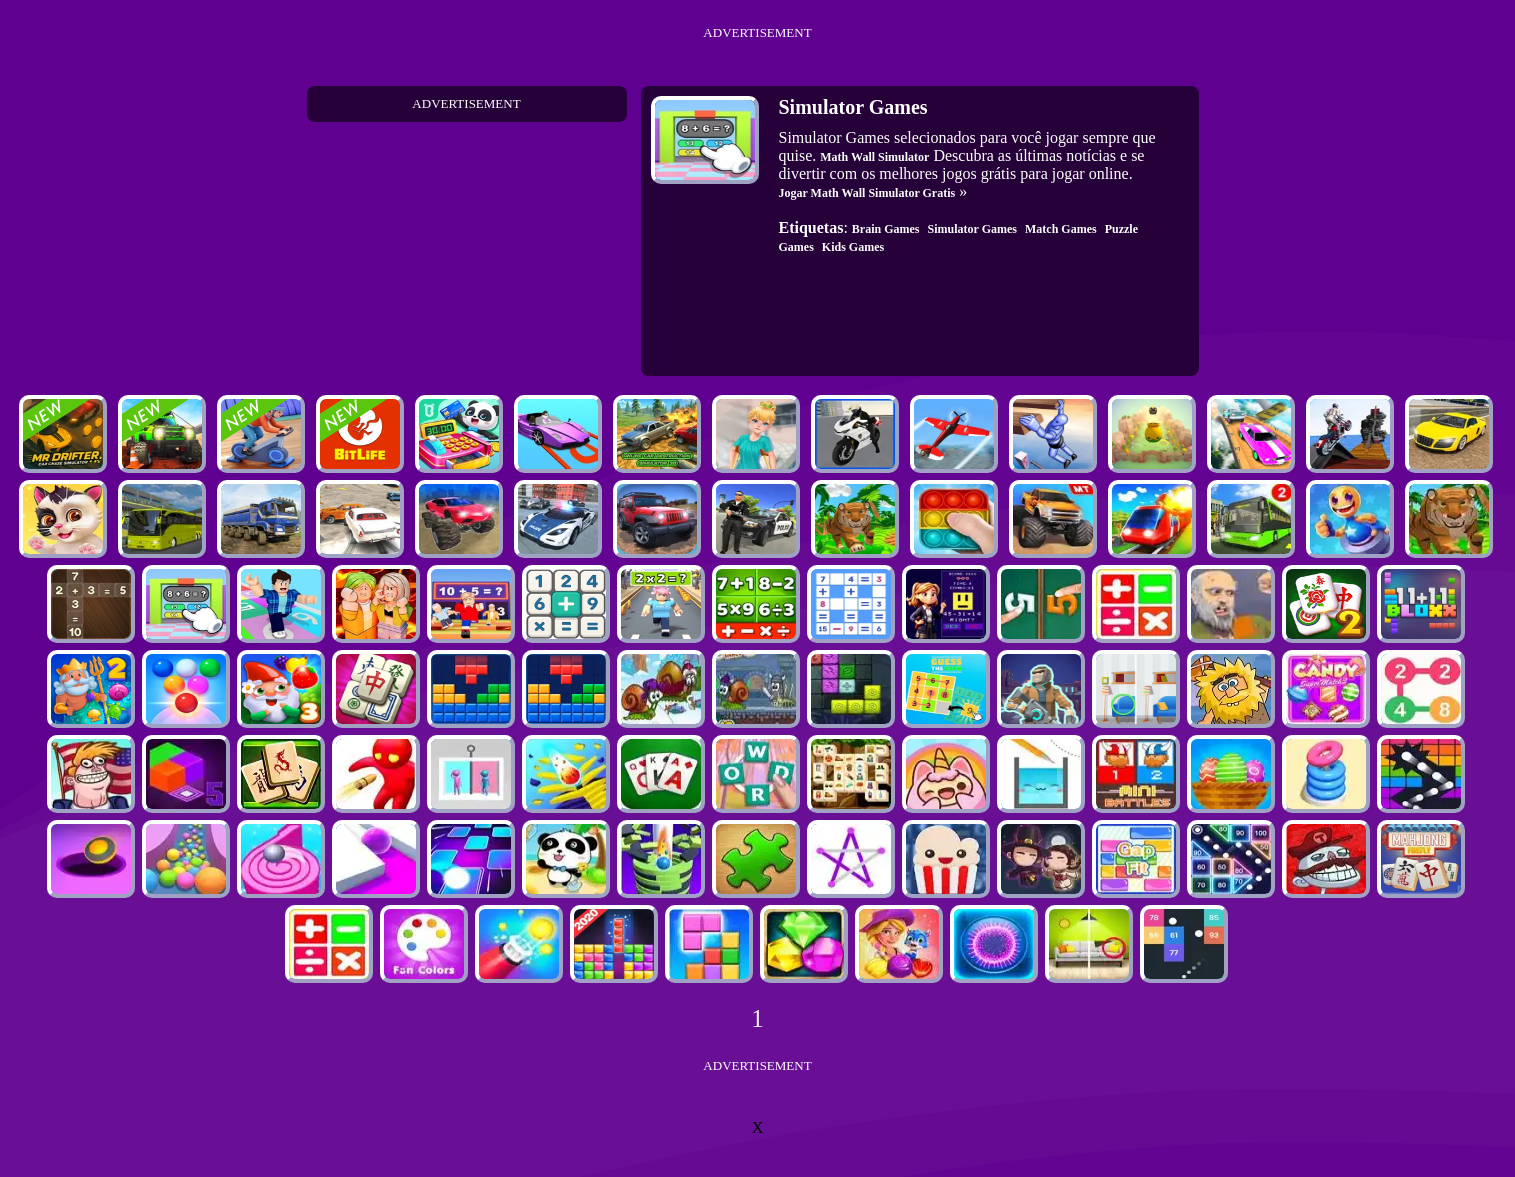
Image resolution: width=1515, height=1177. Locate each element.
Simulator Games (972, 229)
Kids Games (853, 247)
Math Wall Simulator (874, 157)
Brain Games (886, 229)
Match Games (1061, 229)
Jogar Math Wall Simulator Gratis (867, 193)
